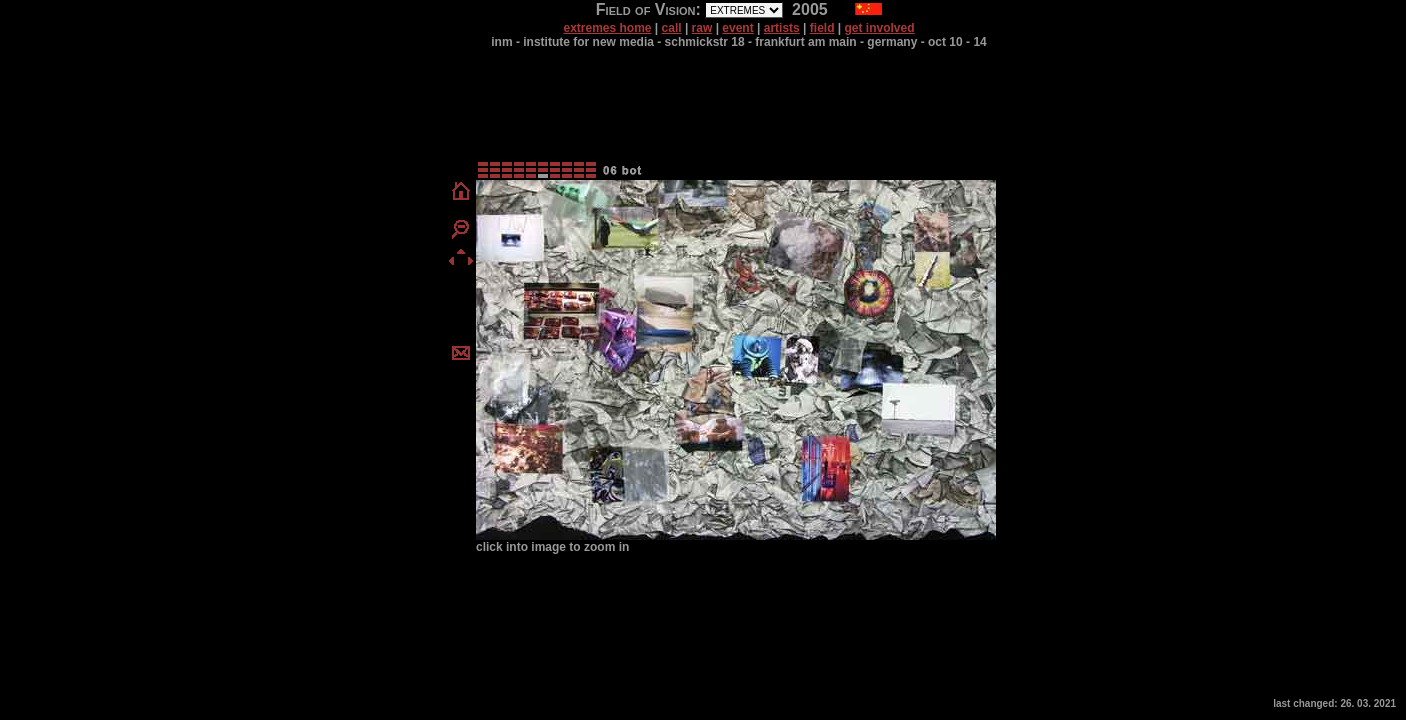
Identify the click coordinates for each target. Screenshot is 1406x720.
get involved (880, 28)
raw (702, 28)
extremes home (607, 28)
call (672, 28)
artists (782, 28)
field (822, 28)
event (737, 28)
